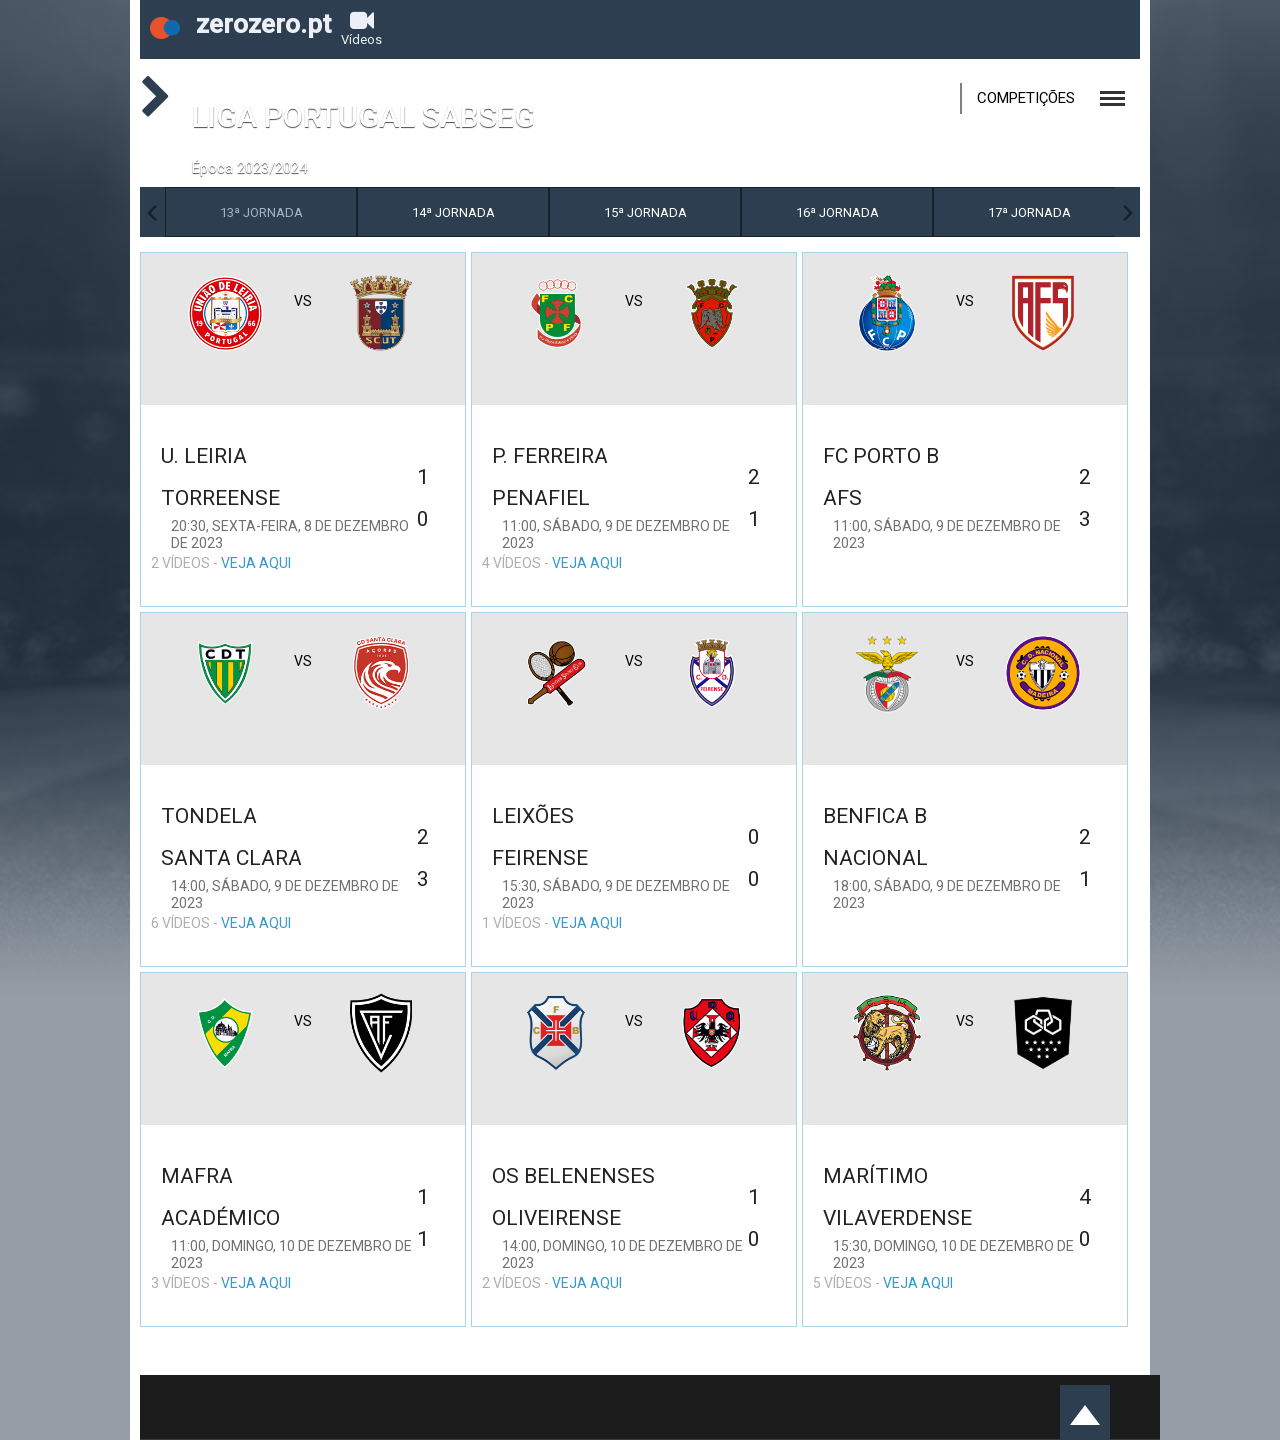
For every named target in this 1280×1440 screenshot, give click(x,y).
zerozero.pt (240, 24)
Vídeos (361, 27)
